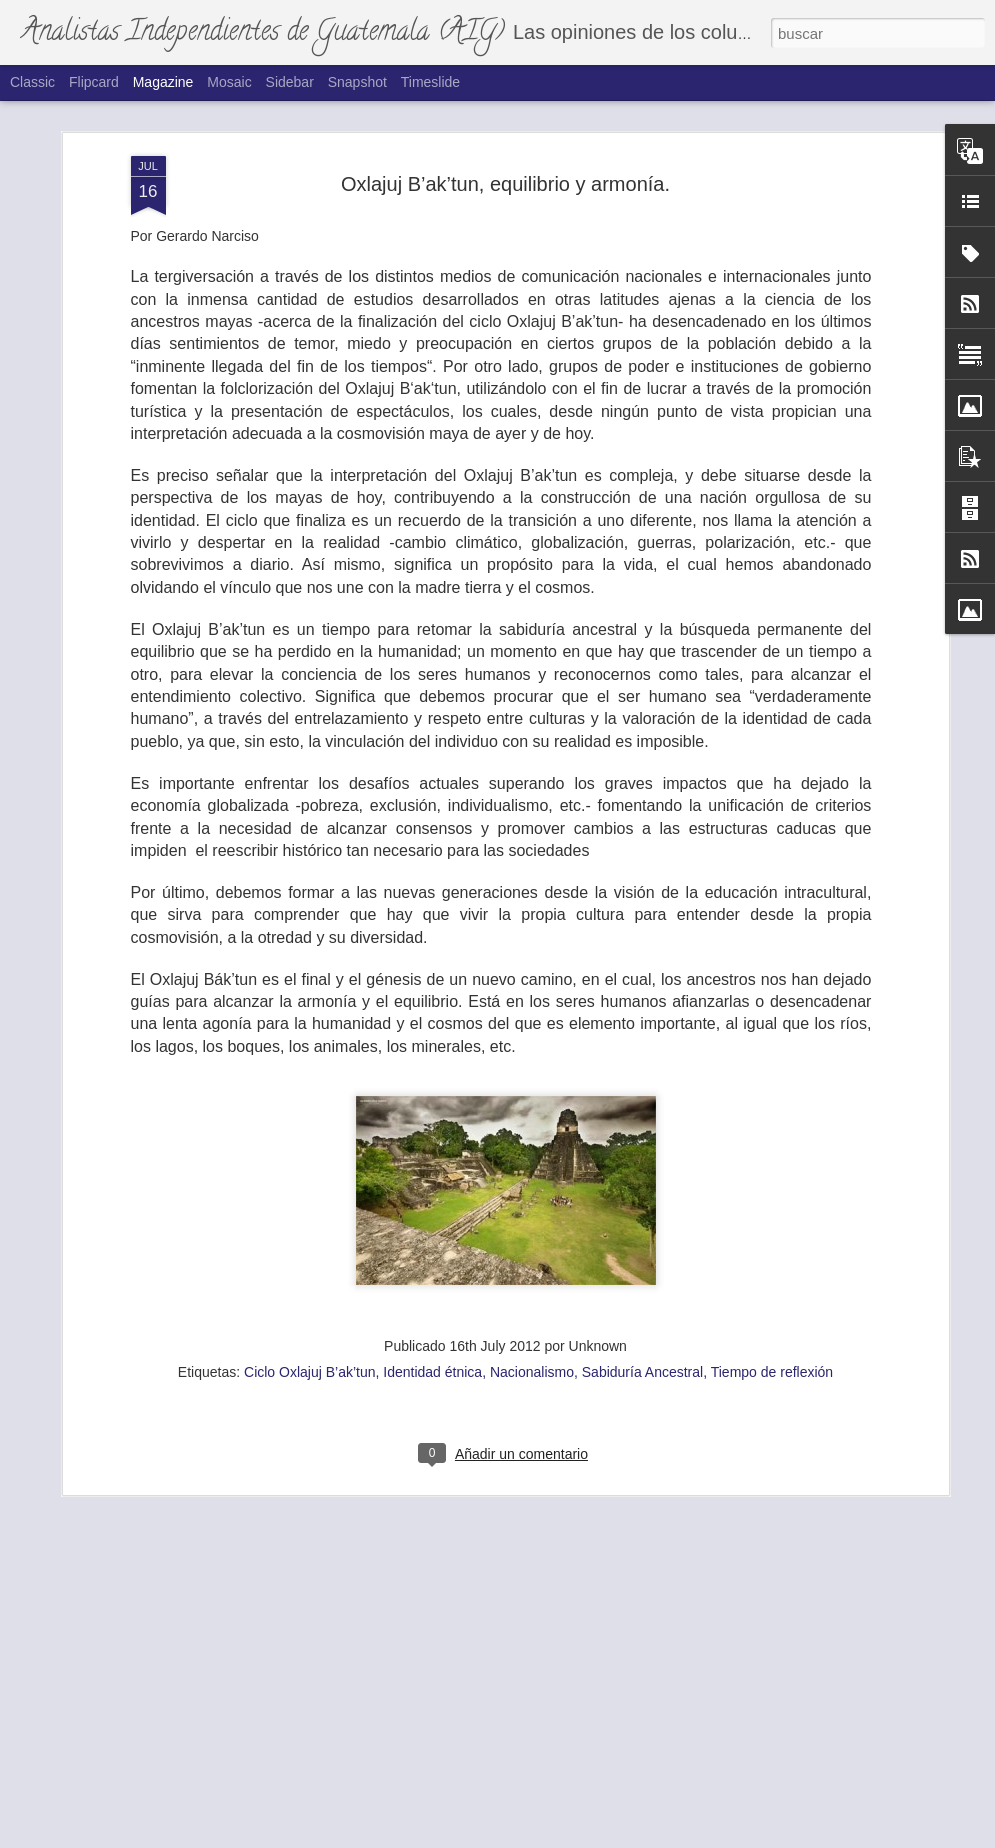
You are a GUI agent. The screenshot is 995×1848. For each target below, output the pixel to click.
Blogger (593, 1837)
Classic (32, 82)
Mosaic (229, 82)
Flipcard (94, 82)
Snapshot (357, 82)
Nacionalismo (532, 1260)
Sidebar (290, 82)
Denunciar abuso (659, 1837)
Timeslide (430, 82)
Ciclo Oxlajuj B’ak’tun (310, 1260)
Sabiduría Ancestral (642, 1260)
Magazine (163, 82)
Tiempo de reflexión (772, 1260)
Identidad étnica (432, 1260)
